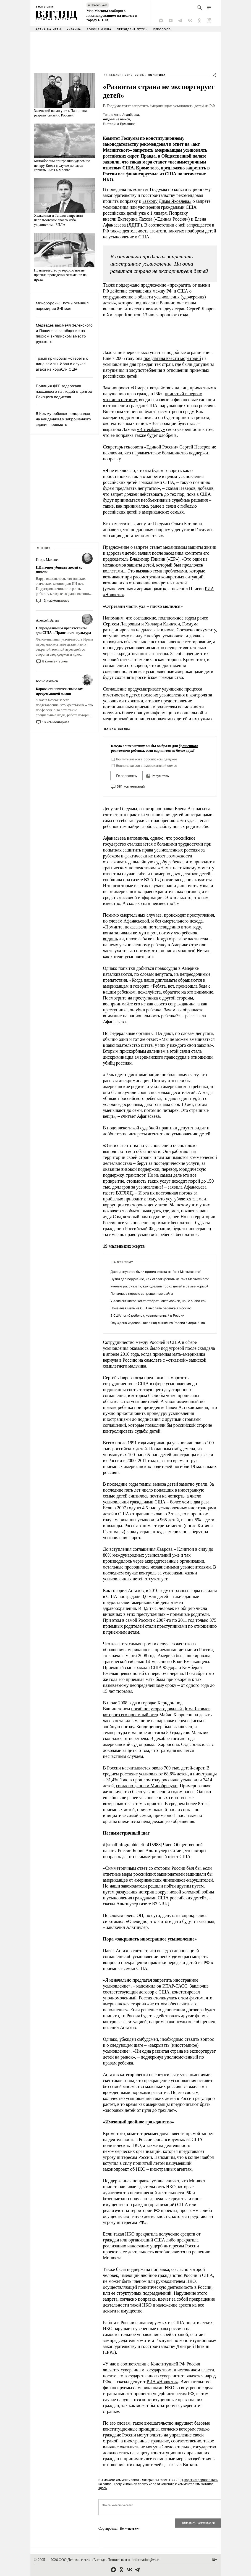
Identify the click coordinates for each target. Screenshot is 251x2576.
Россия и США (99, 29)
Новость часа (99, 5)
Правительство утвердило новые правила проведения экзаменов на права (60, 274)
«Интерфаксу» (151, 429)
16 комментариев (55, 722)
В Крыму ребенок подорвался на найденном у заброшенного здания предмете (63, 419)
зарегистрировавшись (201, 2480)
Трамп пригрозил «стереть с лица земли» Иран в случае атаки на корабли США (62, 364)
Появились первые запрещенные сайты (141, 1293)
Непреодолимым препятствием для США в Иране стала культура (63, 630)
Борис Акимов (47, 681)
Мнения (44, 548)
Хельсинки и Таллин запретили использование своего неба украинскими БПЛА (58, 220)
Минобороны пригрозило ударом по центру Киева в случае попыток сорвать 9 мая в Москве (62, 165)
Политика (157, 74)
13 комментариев (55, 600)
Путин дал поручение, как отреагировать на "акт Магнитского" (159, 1279)
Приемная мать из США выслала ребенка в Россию (150, 1308)
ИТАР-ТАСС (174, 1985)
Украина (74, 29)
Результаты (161, 776)
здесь (102, 2488)
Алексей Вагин (47, 620)
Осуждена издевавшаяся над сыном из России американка (157, 1323)
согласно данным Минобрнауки (146, 1785)
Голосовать (126, 775)
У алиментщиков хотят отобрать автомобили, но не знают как (158, 1301)
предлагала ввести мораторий (172, 358)
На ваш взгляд (117, 728)
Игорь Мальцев (47, 560)
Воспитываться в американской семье (146, 765)
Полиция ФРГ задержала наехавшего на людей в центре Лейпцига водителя (64, 391)
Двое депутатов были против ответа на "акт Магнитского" (155, 1271)
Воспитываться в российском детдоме (146, 759)
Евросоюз (162, 29)
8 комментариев (55, 661)
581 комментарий (131, 786)
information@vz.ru (146, 2560)
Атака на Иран (48, 29)
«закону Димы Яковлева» (166, 201)
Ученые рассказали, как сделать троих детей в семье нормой (159, 1286)
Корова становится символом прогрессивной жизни (60, 691)
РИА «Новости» (162, 2381)
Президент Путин (132, 29)
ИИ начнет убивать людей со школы (59, 569)
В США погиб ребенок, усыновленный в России (147, 1315)
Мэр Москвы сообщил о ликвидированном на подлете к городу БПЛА (111, 15)
